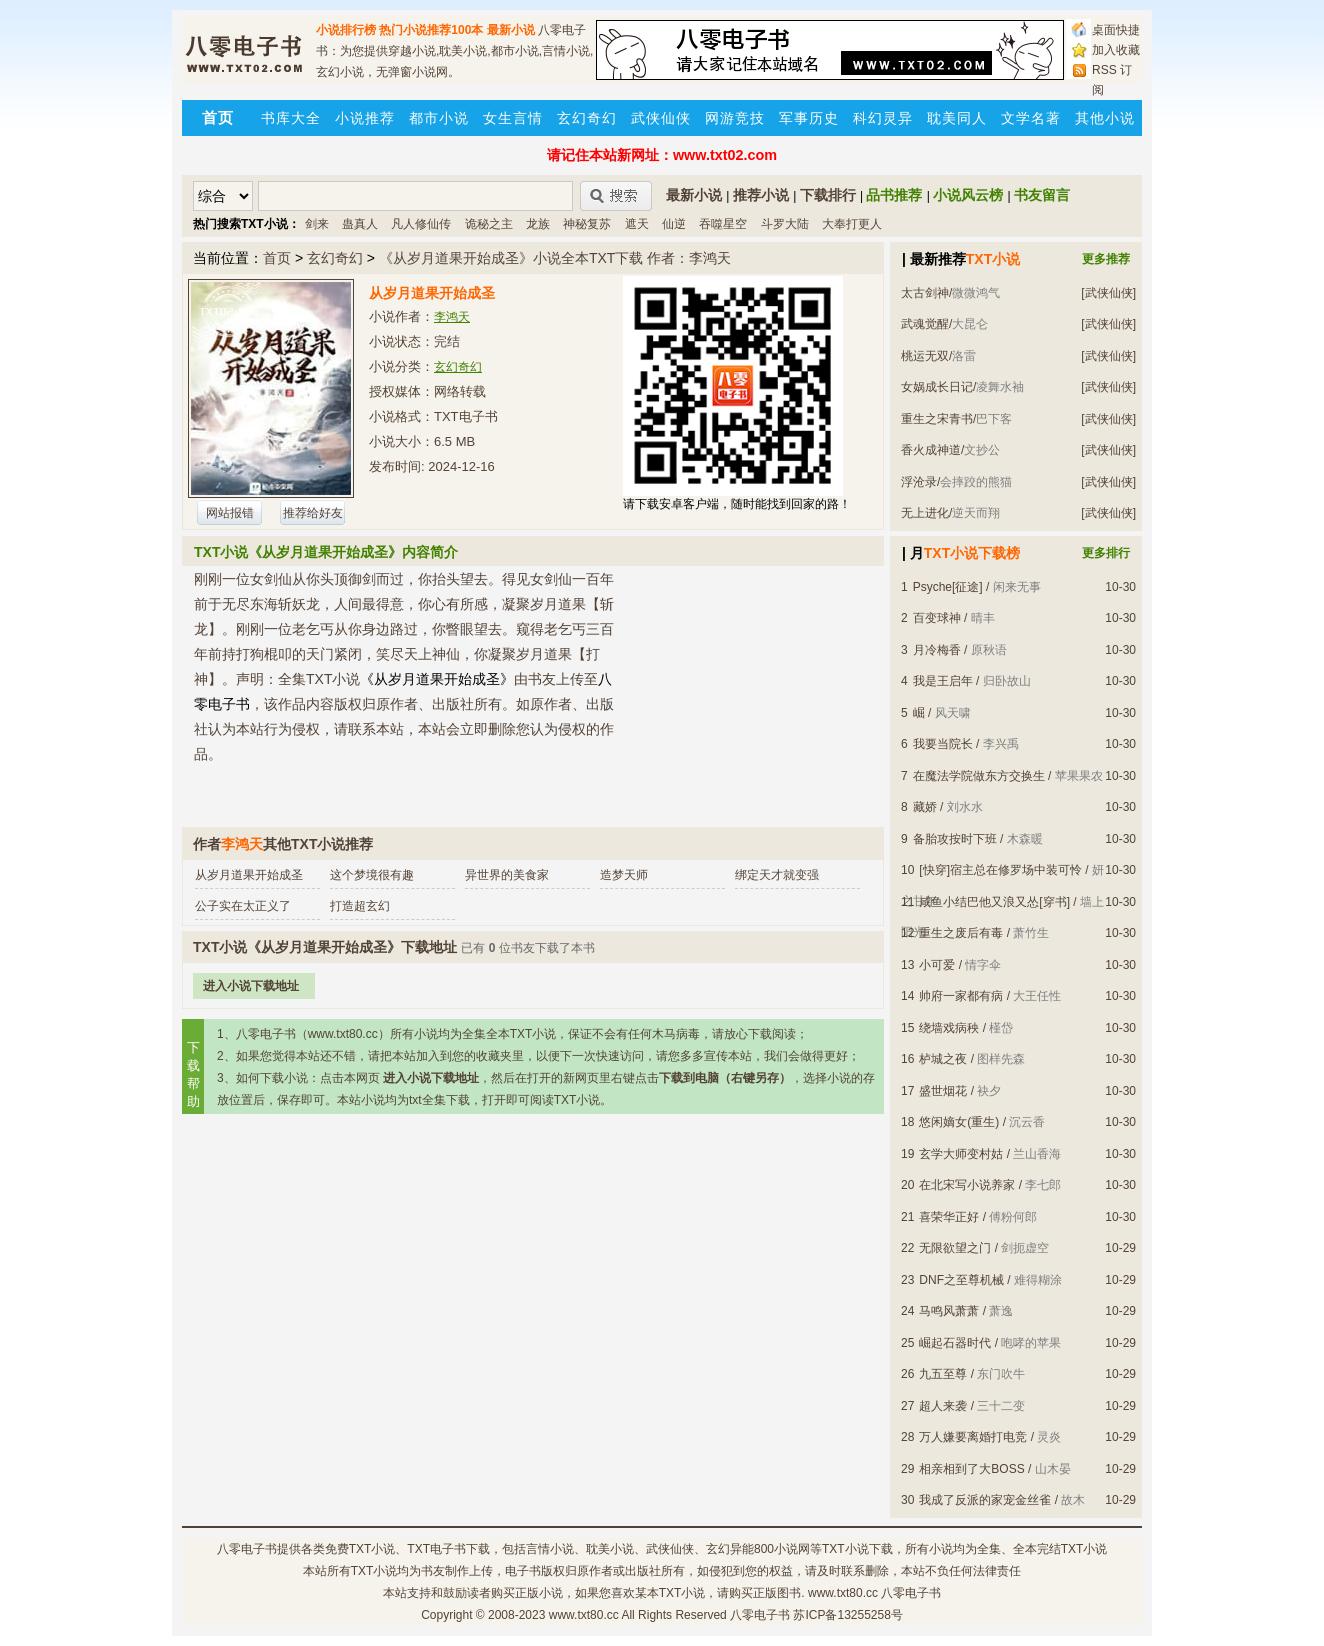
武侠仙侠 (661, 118)
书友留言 (1042, 195)
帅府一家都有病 (961, 996)
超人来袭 (943, 1406)
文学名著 (1031, 118)
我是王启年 (943, 681)
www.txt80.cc (584, 1615)
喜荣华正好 (949, 1217)
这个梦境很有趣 (372, 875)
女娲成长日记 (937, 387)
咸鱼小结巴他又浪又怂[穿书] (994, 902)
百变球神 (937, 618)
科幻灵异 (883, 118)
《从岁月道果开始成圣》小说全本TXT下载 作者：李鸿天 (555, 258)
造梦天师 (624, 875)
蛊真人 (360, 224)
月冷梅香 (937, 650)
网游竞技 (735, 118)
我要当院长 (943, 744)
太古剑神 (925, 293)
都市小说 (439, 118)
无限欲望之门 (955, 1248)
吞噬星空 (723, 224)
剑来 (317, 224)
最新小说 (511, 30)
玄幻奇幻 (587, 118)
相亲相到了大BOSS (971, 1469)
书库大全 (291, 118)
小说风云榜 (968, 195)
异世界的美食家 (507, 875)
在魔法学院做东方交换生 (979, 776)
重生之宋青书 (937, 419)
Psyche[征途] (948, 587)
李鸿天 (452, 317)
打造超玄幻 (360, 906)
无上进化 (925, 513)
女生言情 (513, 118)
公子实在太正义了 (243, 906)
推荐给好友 (313, 513)
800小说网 (782, 1549)
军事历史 (809, 118)
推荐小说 (761, 195)
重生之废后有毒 (961, 933)
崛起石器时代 (955, 1343)
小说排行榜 (346, 30)
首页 (277, 258)
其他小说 (1105, 118)
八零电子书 (247, 1549)
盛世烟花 (943, 1091)
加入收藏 (1116, 50)
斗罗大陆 (785, 224)
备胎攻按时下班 (955, 839)
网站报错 (230, 513)
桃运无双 (925, 356)
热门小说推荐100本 (431, 30)
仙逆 (674, 224)
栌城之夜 (943, 1059)
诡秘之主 (489, 224)
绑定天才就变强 (777, 875)
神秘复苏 (587, 224)
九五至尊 (943, 1374)
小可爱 (937, 965)
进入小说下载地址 (251, 986)
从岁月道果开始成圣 (249, 875)
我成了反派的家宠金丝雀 (985, 1500)
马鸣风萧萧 (949, 1311)
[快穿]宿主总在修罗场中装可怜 (1000, 870)
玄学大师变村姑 (961, 1154)
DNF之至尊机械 (961, 1280)
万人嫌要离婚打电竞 (973, 1437)
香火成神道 (931, 450)
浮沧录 (919, 482)
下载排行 (828, 195)
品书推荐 (894, 195)
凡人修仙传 (421, 224)
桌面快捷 (1116, 30)
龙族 (538, 224)
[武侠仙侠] (1108, 293)
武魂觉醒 (925, 324)
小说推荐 (365, 118)
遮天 (637, 224)
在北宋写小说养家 (967, 1185)
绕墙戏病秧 (949, 1028)
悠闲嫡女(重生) (959, 1122)
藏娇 (925, 807)
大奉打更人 (852, 224)
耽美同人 (957, 118)
